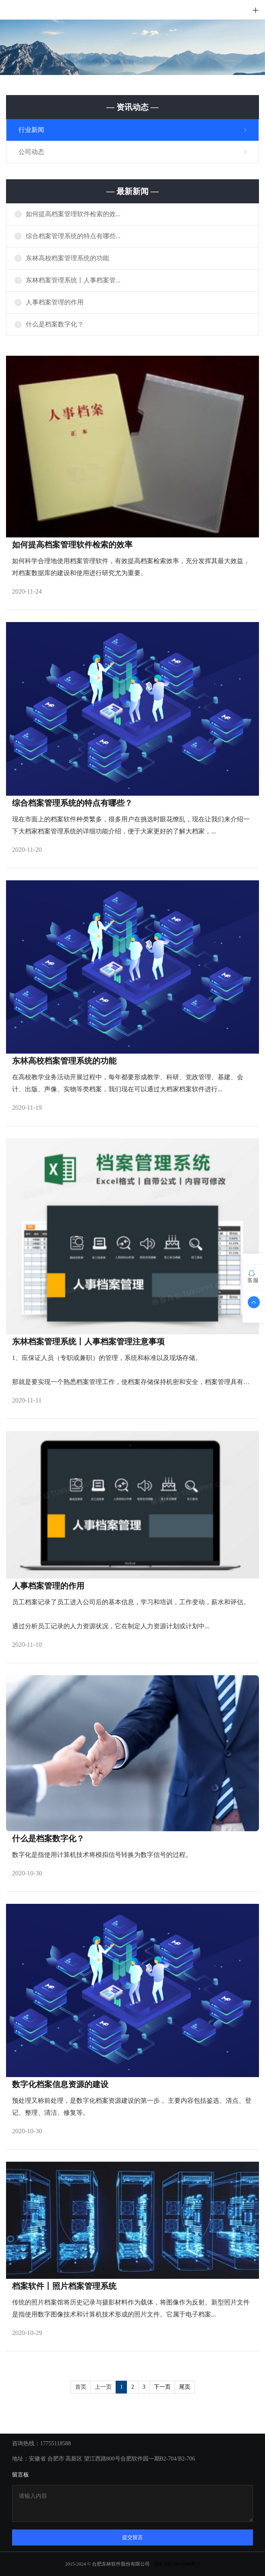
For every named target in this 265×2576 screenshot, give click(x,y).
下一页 (162, 2387)
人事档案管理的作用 (55, 302)
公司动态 (31, 151)
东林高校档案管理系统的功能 (67, 258)
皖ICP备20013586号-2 (177, 2564)
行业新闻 (31, 129)
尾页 (184, 2387)
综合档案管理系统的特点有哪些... (73, 236)
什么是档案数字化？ (55, 324)
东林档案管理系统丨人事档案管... (73, 280)
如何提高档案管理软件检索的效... (73, 214)
